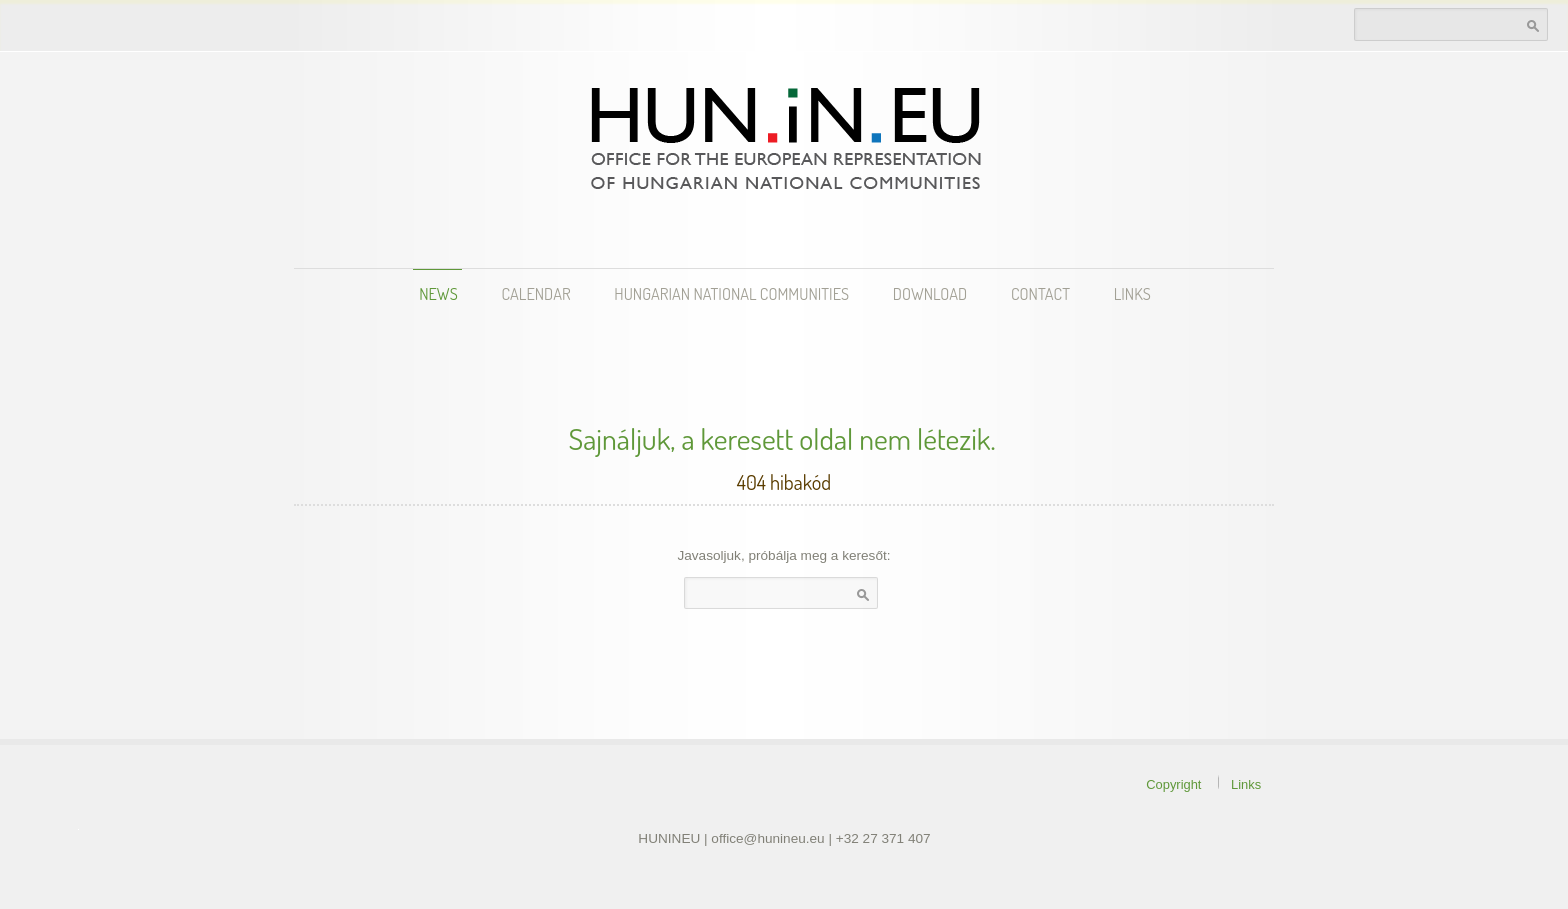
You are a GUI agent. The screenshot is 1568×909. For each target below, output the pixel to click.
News (438, 293)
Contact (1040, 293)
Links (1132, 293)
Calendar (536, 293)
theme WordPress (78, 829)
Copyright (1173, 783)
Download (930, 293)
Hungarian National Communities (731, 293)
